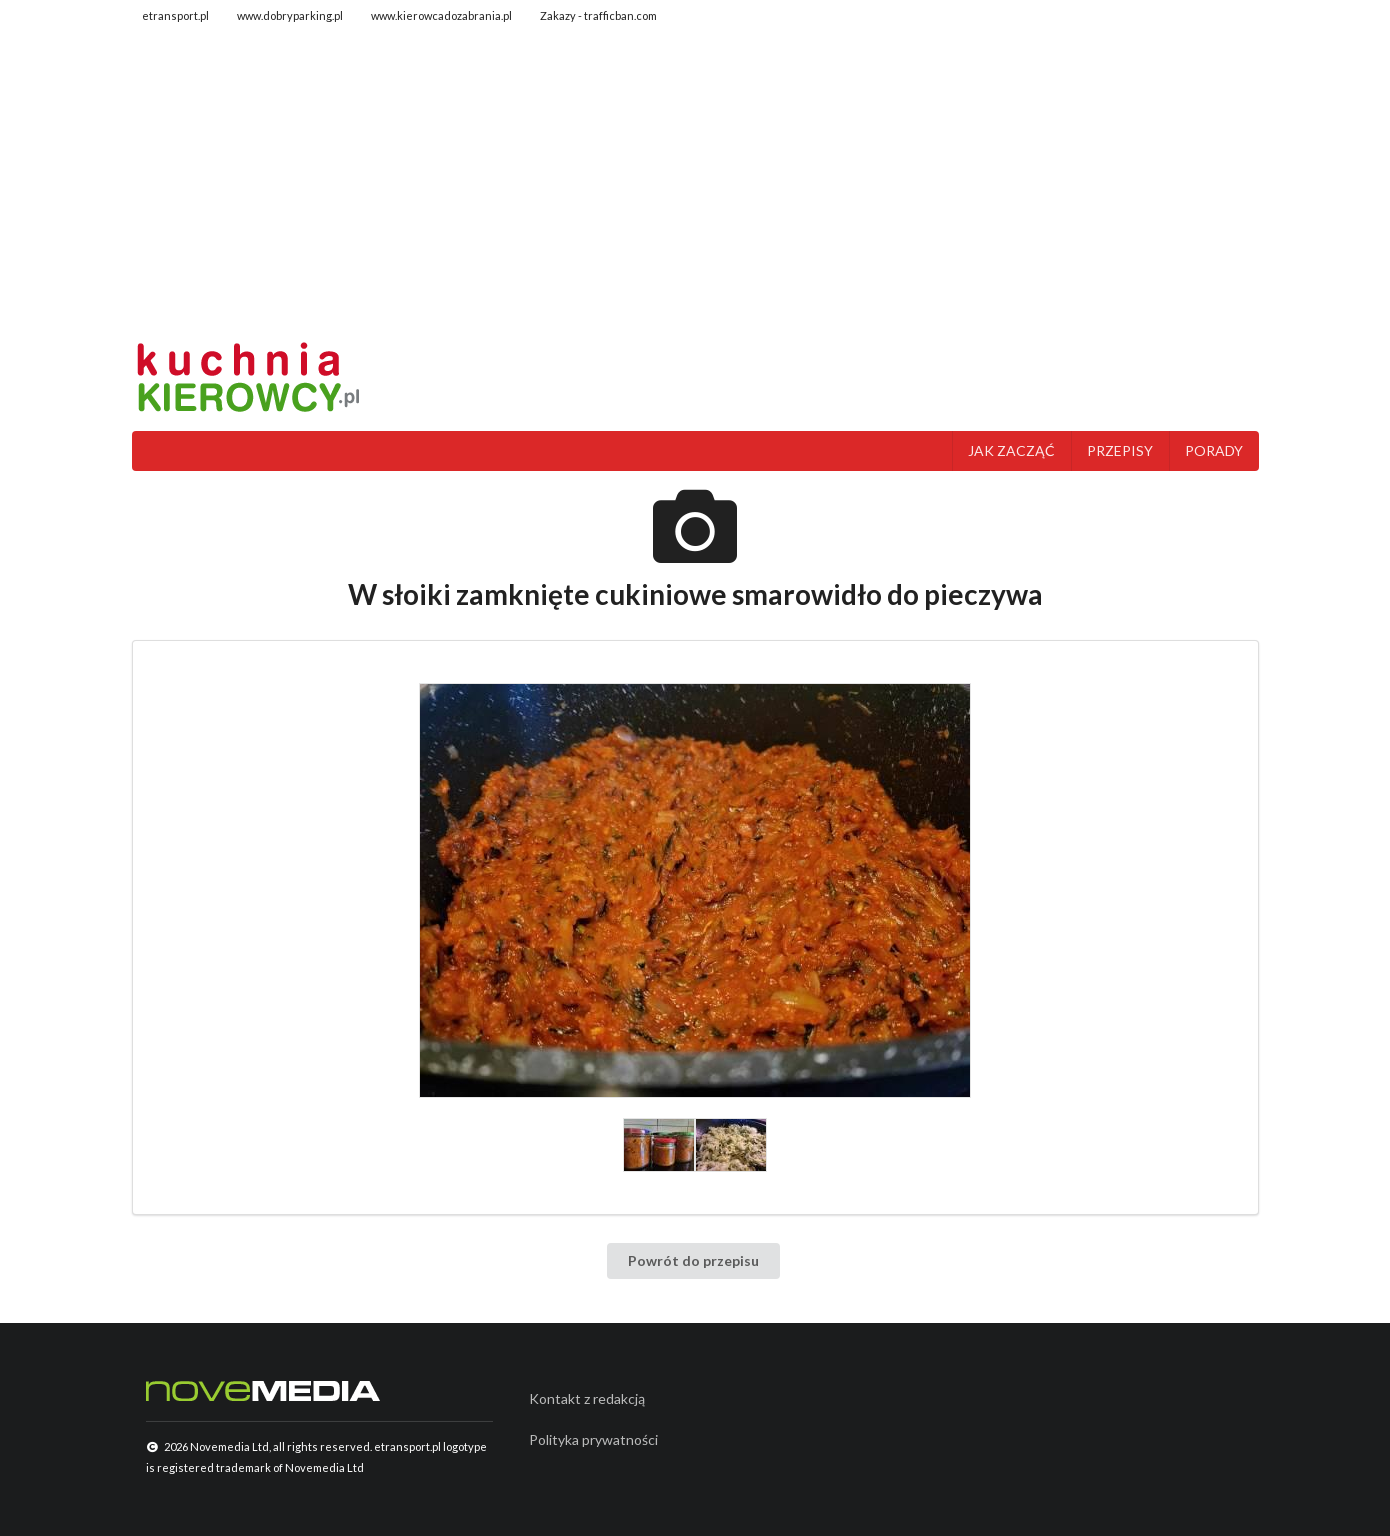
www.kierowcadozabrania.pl (441, 15)
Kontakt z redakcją (587, 1398)
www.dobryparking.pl (290, 15)
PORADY (1214, 450)
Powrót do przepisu (693, 1260)
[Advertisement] (695, 185)
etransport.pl (175, 15)
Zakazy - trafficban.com (598, 15)
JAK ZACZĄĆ (1011, 450)
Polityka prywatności (593, 1439)
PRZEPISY (1120, 450)
